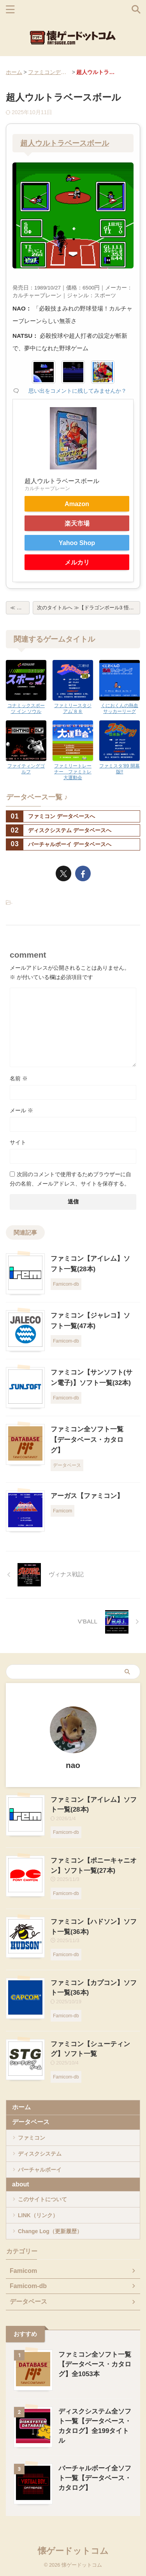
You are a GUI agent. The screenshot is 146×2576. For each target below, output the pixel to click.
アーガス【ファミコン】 (87, 1496)
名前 (19, 1078)
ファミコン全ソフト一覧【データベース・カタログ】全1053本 (94, 2364)
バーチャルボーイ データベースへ (58, 844)
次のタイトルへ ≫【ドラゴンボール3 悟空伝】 (88, 607)
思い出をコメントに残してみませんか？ (77, 391)
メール (21, 1110)
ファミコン (31, 2138)
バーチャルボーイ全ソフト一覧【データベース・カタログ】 (94, 2478)
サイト (18, 1142)
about (20, 2184)
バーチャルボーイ (40, 2170)
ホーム (14, 72)
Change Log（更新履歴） (50, 2231)
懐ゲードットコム (73, 2551)
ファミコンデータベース (49, 72)
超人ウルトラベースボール (64, 143)
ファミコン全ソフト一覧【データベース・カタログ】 (87, 1440)
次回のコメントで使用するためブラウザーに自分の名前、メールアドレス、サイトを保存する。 (70, 1179)
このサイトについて (42, 2199)
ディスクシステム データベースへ (58, 830)
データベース (30, 2122)
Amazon (77, 503)
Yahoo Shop (77, 542)
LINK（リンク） (38, 2215)
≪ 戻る (18, 607)
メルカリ (77, 562)
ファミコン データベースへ (50, 816)
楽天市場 (77, 523)
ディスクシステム (40, 2154)
